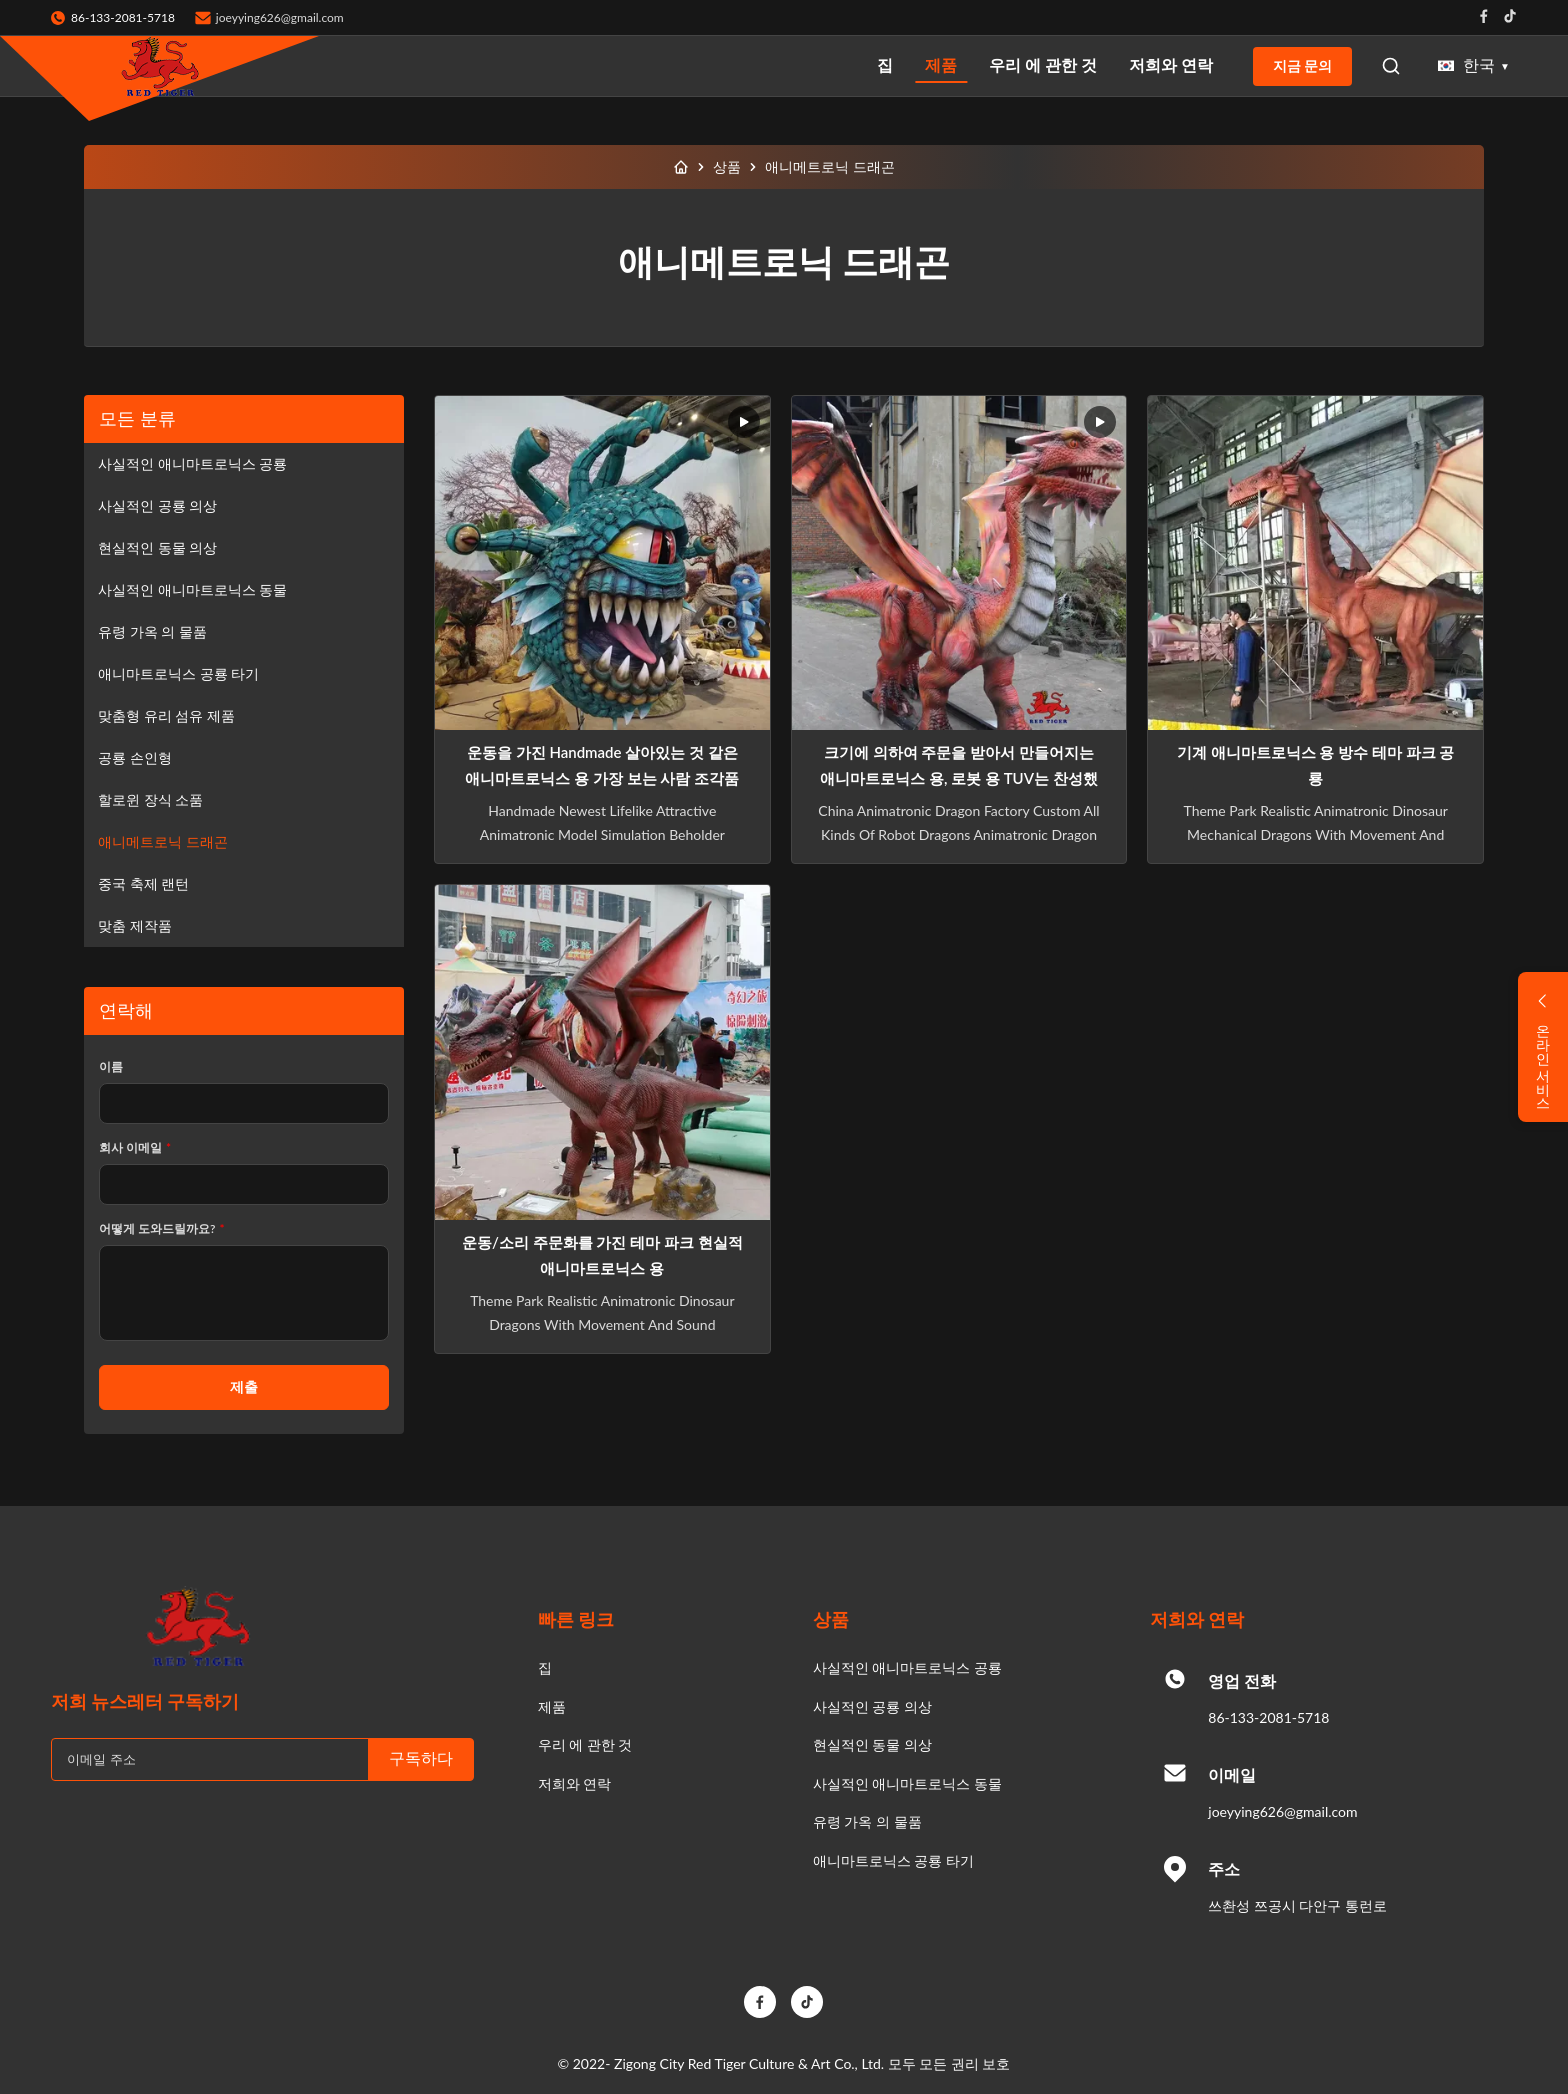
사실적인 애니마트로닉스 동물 (192, 589)
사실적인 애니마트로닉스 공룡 (192, 463)
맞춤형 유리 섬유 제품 (166, 715)
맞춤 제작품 (135, 925)
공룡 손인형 (135, 757)
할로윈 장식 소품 (150, 799)
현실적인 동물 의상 (157, 547)
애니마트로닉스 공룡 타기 (178, 673)
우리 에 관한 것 (1043, 64)
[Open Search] (1391, 66)
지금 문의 (1302, 66)
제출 (244, 1386)
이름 (111, 1066)
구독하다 (421, 1758)
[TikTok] (807, 2002)
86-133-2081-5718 (1268, 1717)
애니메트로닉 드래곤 (163, 841)
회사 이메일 (135, 1147)
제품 (941, 64)
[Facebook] (760, 2002)
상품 (727, 166)
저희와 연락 (1171, 64)
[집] (681, 167)
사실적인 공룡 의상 (157, 505)
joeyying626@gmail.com (280, 17)
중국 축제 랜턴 (143, 883)
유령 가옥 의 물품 (152, 631)
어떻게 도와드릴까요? (162, 1228)
